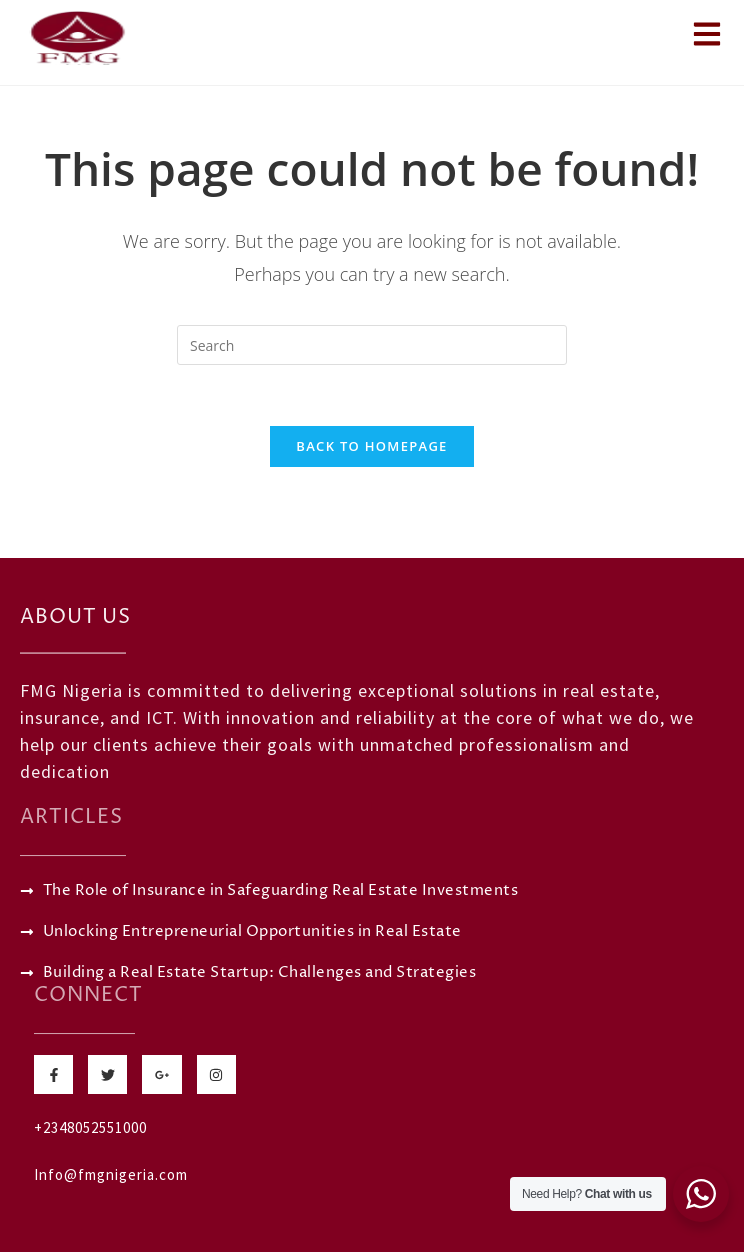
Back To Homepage (371, 446)
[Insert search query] (372, 345)
